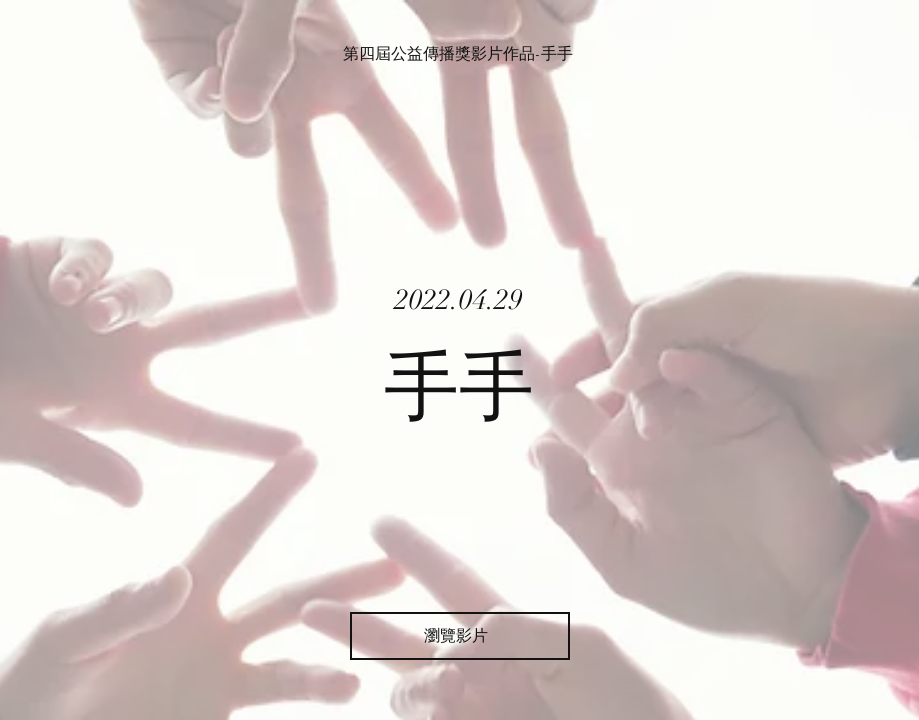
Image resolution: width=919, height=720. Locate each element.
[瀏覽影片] (460, 636)
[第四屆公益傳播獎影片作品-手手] (459, 54)
